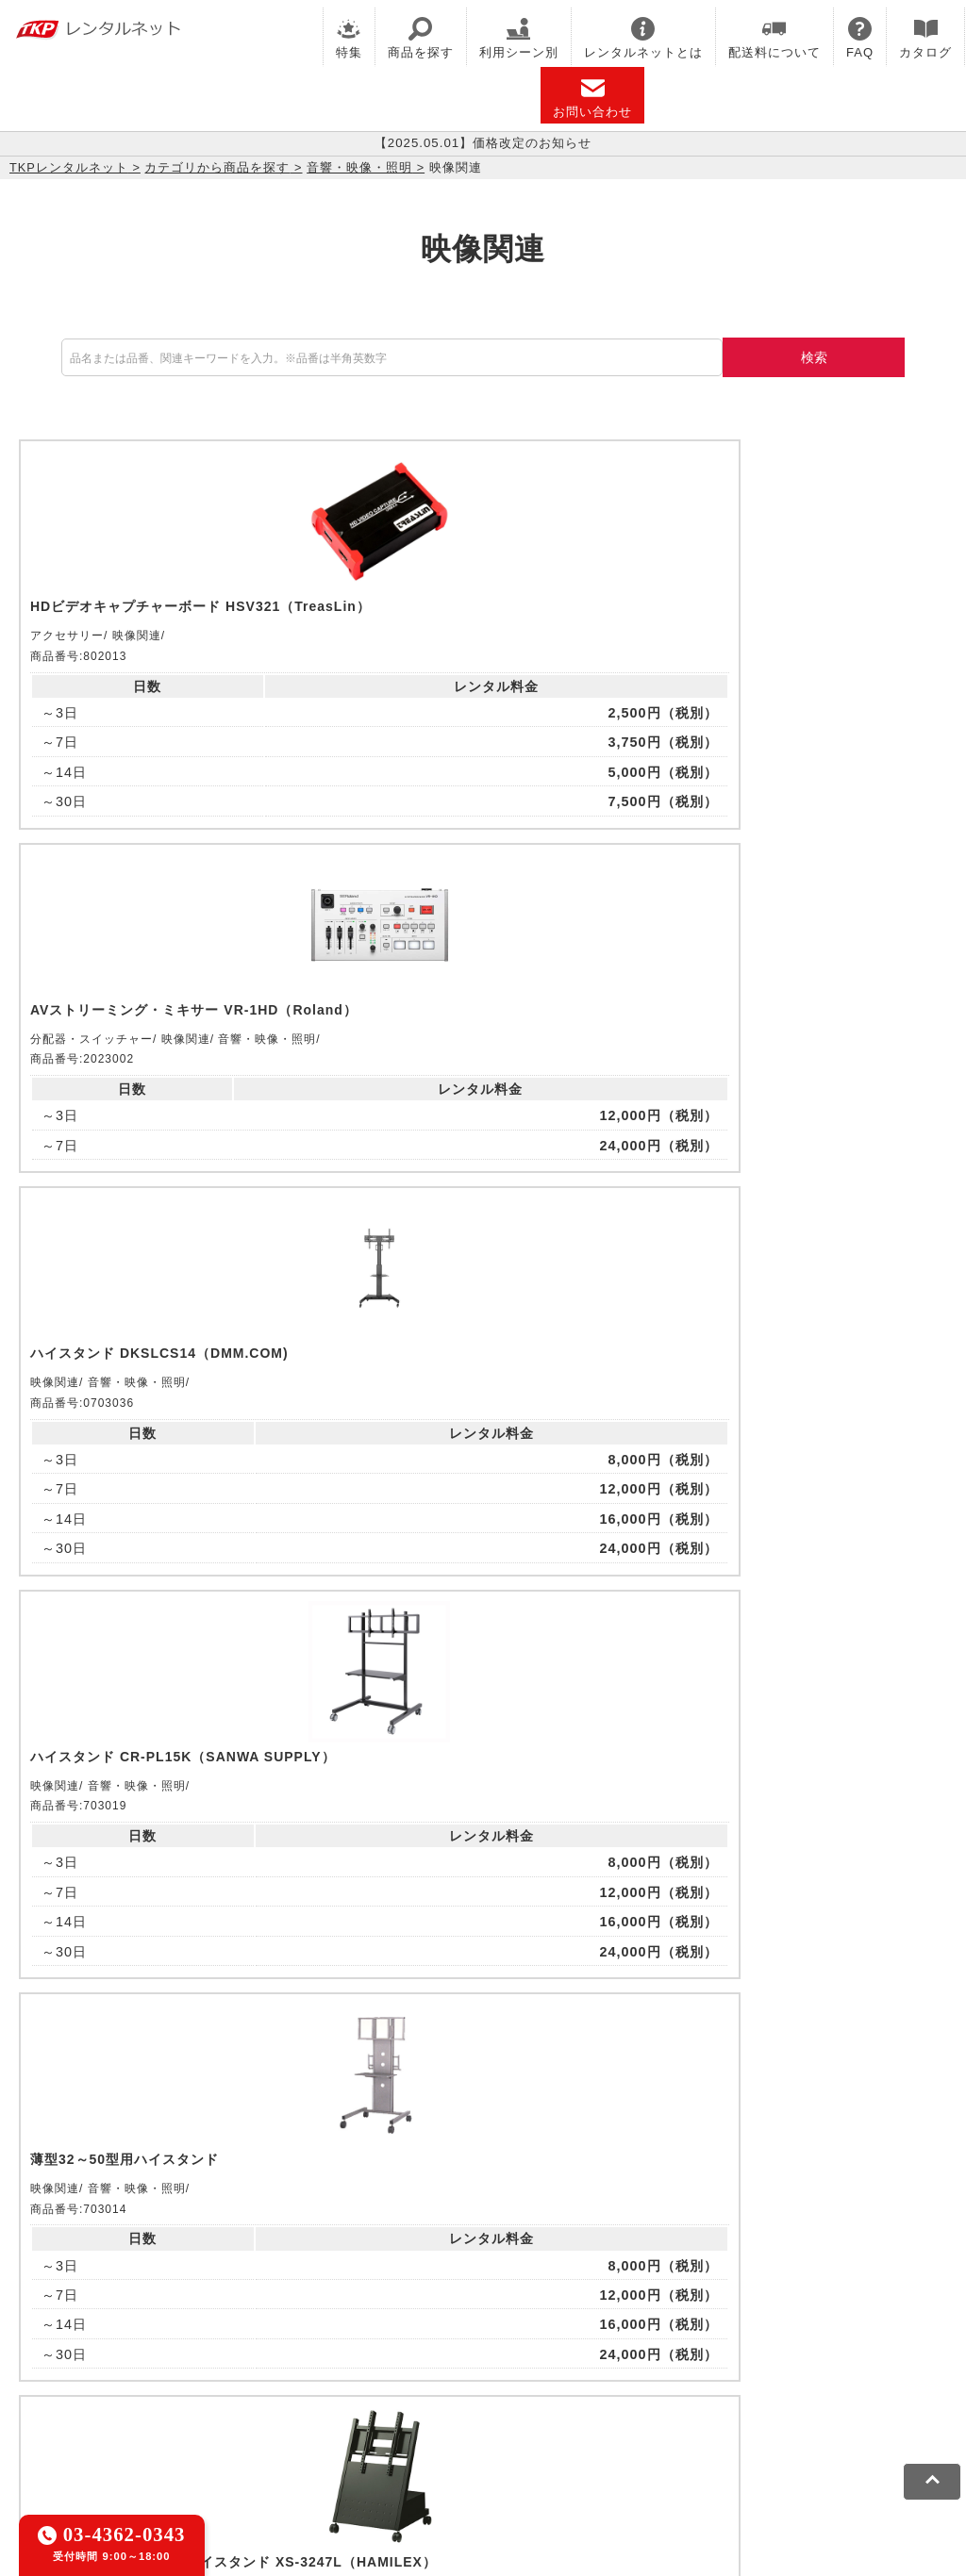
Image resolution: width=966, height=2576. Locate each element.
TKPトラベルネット (78, 2367)
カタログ (925, 38)
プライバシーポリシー (154, 2430)
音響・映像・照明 (359, 167)
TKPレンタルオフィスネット (298, 2320)
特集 (349, 38)
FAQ (860, 38)
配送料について (774, 38)
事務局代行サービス (660, 2344)
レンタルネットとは (643, 38)
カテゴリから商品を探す (217, 167)
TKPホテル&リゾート (472, 2320)
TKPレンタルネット (68, 167)
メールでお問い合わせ (483, 2087)
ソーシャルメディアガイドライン (346, 2430)
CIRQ (174, 2320)
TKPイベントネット (78, 2344)
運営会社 (493, 2430)
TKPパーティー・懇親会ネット (395, 2344)
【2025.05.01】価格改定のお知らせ (482, 143)
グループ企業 (578, 2430)
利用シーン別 (518, 38)
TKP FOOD (545, 2344)
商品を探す (421, 38)
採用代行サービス (794, 2344)
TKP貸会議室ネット (78, 2320)
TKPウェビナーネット (737, 2320)
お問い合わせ (592, 97)
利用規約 (42, 2430)
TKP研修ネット (604, 2320)
